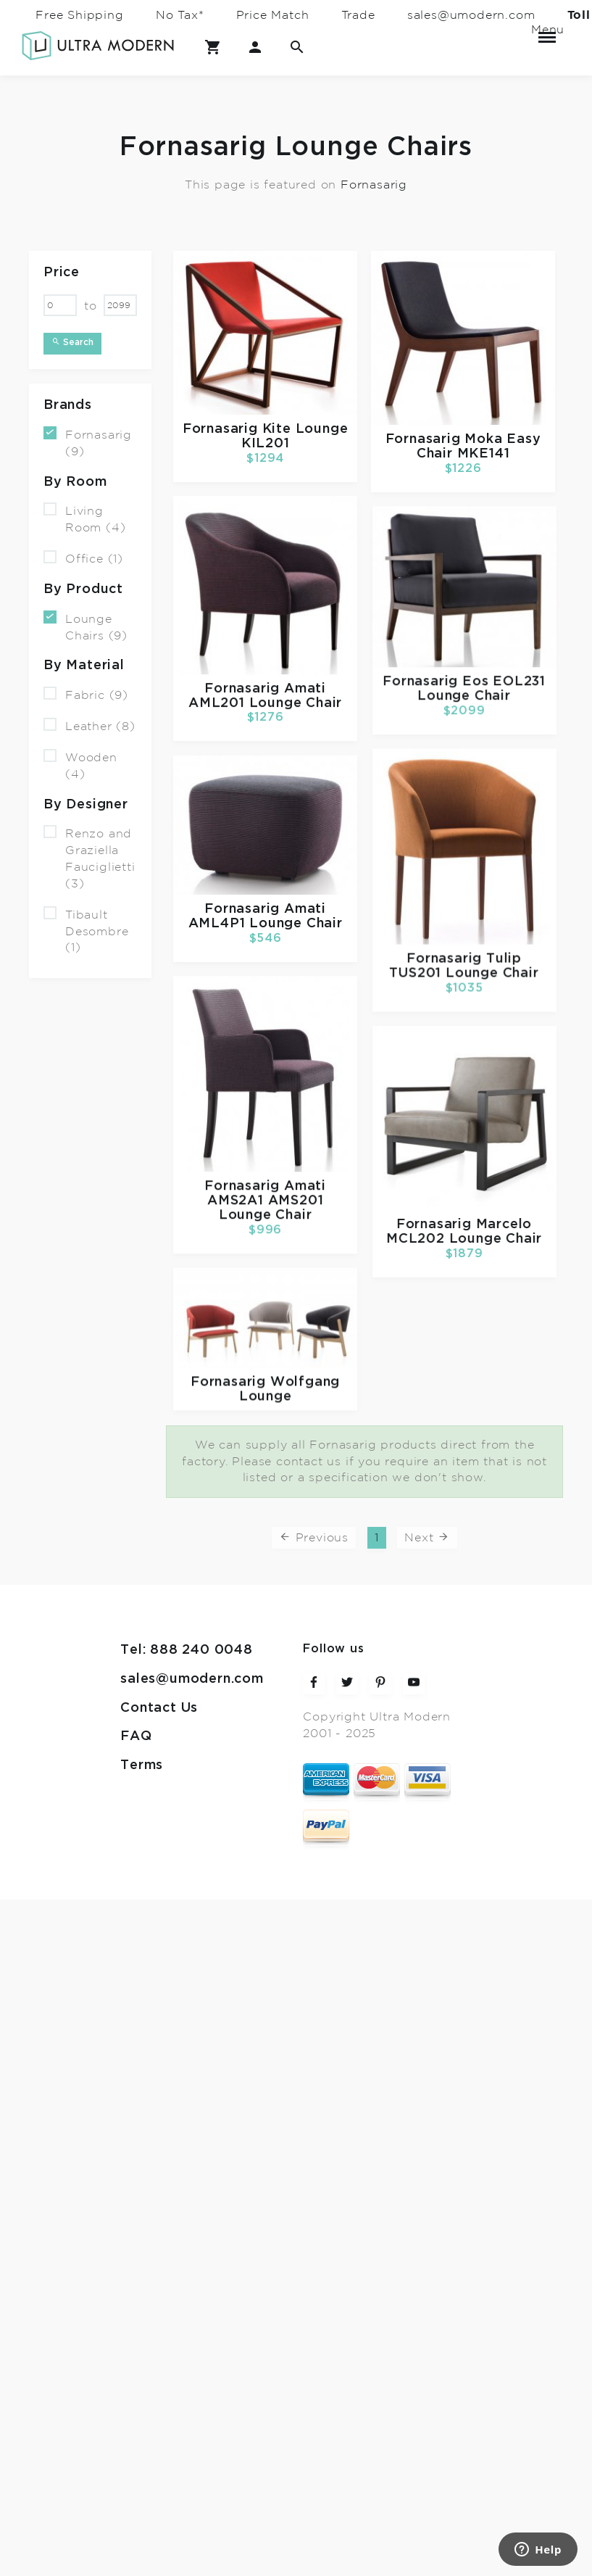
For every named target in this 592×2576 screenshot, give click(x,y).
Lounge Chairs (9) (85, 626)
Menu (547, 31)
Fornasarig (374, 184)
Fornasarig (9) (87, 442)
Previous (314, 1537)
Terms (141, 1765)
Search (72, 342)
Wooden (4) (80, 765)
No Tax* (180, 15)
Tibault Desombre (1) (85, 930)
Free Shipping (79, 15)
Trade (358, 15)
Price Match (272, 15)
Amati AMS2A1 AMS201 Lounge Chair (266, 1202)
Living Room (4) (84, 518)
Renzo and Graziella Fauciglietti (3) (89, 858)
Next (427, 1537)
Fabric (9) (85, 694)
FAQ (135, 1736)
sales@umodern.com (471, 15)
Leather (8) (89, 725)
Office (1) (83, 558)
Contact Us (159, 1708)
